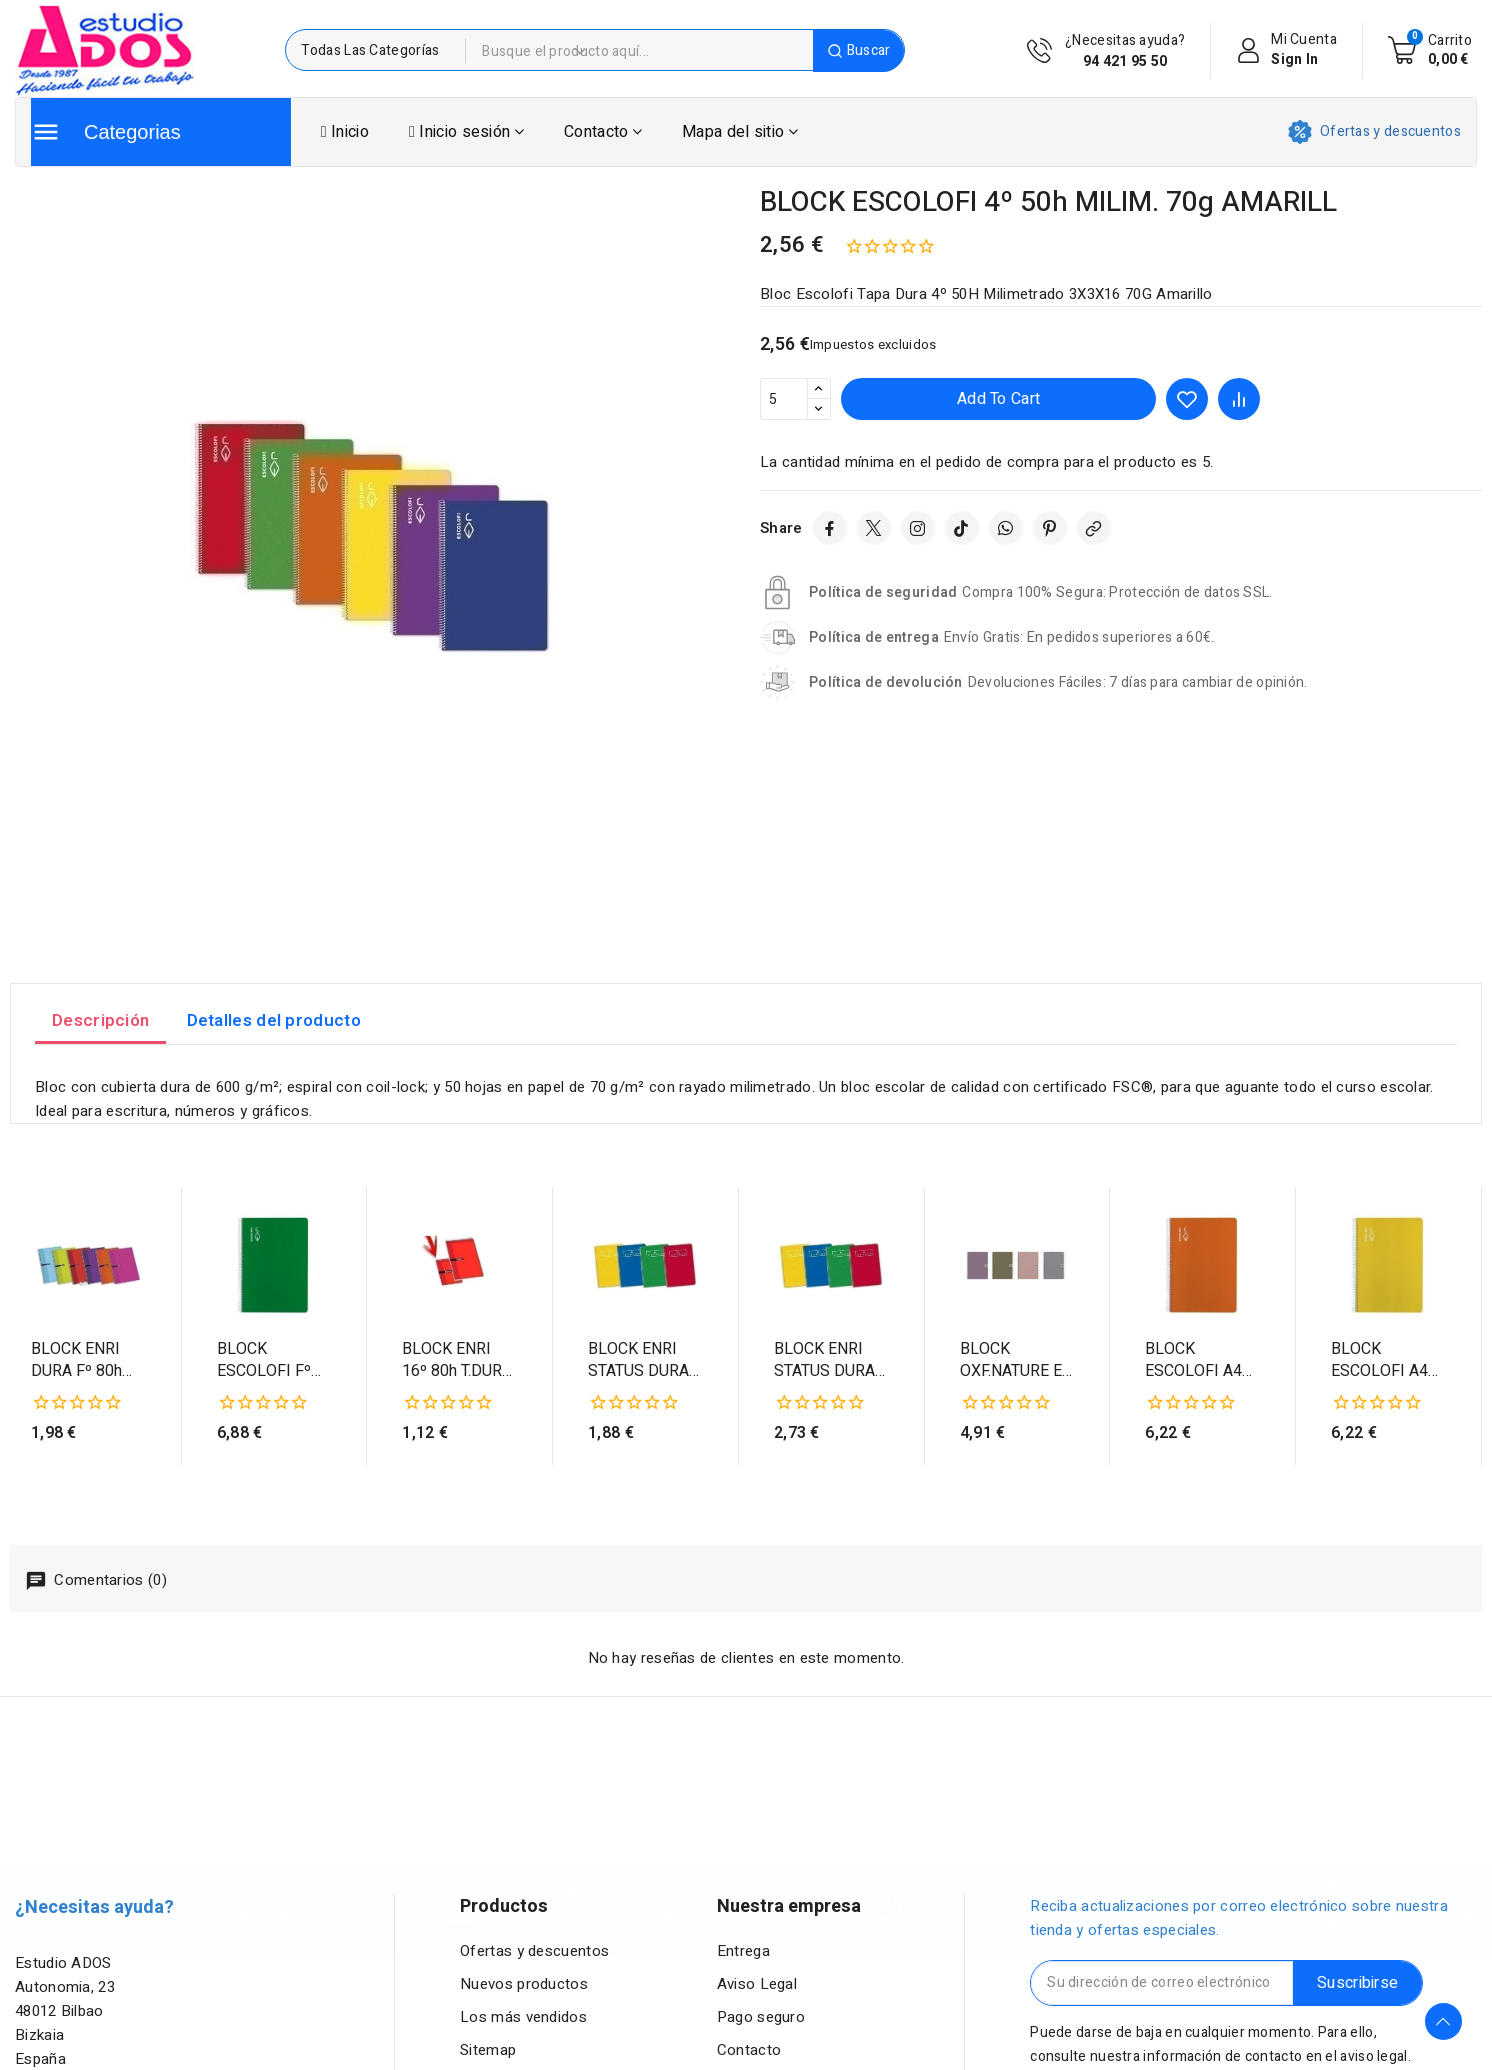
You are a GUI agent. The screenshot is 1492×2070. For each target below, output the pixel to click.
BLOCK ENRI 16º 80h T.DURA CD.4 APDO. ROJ (457, 1360)
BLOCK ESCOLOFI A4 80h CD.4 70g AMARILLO (1379, 1360)
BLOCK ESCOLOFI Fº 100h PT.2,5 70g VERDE (273, 1360)
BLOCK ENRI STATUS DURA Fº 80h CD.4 (824, 1360)
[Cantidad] (784, 399)
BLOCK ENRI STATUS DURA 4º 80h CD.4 (638, 1360)
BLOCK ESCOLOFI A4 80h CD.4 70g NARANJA (1193, 1360)
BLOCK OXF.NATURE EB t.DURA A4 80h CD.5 (1016, 1360)
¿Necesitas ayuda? (1125, 51)
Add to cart (998, 399)
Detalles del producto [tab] (274, 1020)
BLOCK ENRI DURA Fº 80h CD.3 (76, 1360)
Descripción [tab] (100, 1020)
